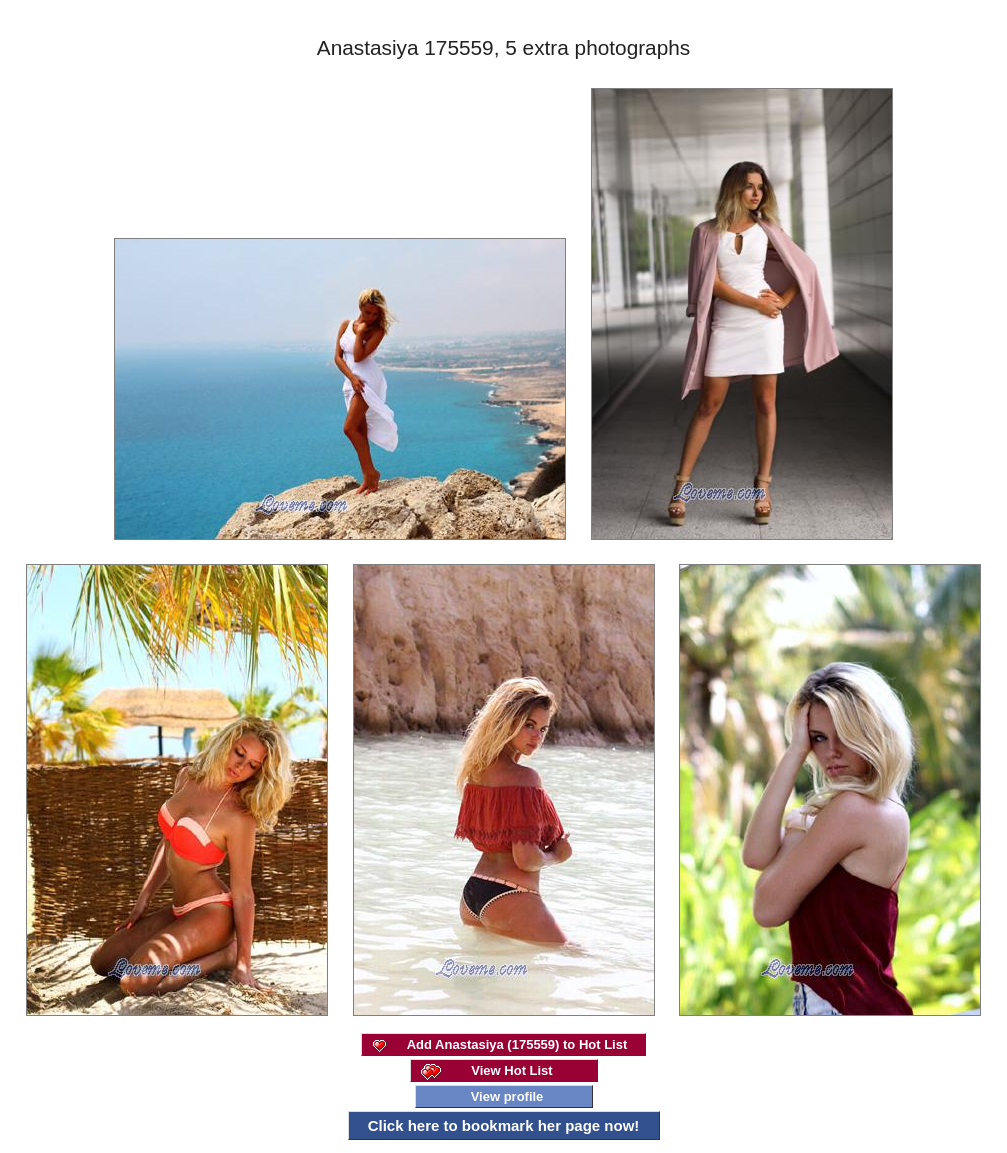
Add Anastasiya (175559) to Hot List (517, 1044)
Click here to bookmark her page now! (504, 1125)
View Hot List (511, 1070)
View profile (507, 1096)
